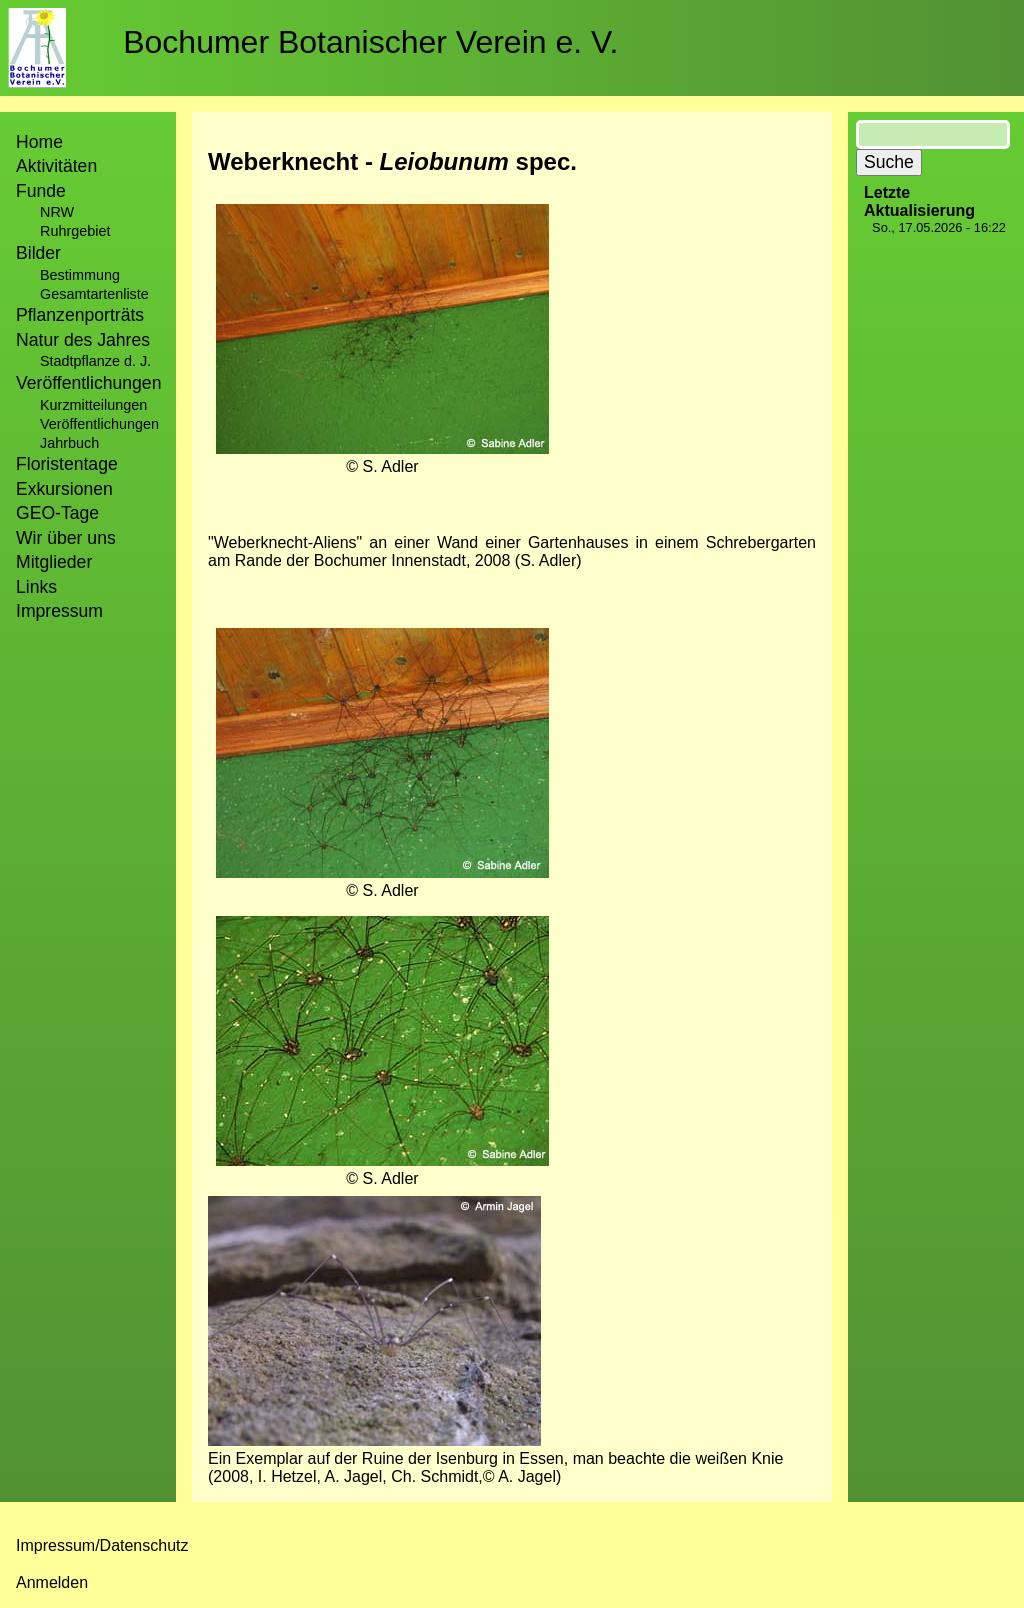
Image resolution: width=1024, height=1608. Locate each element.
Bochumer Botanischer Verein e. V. (370, 42)
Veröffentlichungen (99, 424)
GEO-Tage (57, 513)
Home (39, 142)
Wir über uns (66, 538)
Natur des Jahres (83, 340)
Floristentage (67, 464)
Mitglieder (54, 562)
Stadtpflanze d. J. (95, 361)
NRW (57, 212)
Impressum (59, 611)
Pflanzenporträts (80, 315)
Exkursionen (64, 489)
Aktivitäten (56, 166)
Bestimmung (80, 275)
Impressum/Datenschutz (102, 1545)
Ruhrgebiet (75, 231)
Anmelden (52, 1582)
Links (36, 587)
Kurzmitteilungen (93, 405)
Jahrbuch (69, 443)
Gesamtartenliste (94, 294)
